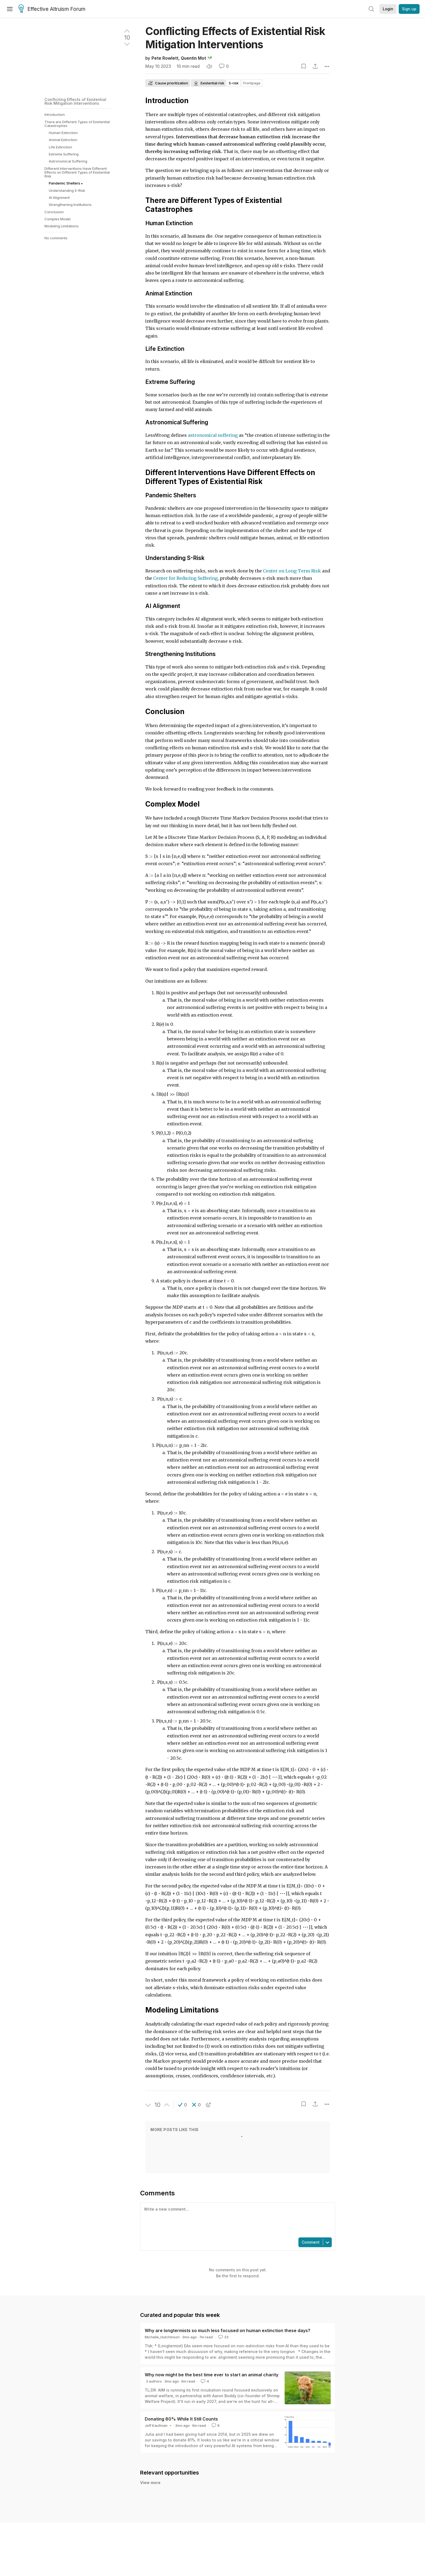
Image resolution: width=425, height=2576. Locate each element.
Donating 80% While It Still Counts (181, 2419)
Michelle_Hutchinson (162, 2337)
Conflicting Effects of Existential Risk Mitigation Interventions (75, 101)
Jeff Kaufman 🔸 (159, 2425)
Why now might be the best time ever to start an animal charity (211, 2374)
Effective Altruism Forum (51, 9)
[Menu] (9, 8)
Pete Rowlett (165, 58)
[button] (182, 2104)
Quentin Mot (193, 58)
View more (150, 2482)
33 (222, 2337)
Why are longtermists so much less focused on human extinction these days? (227, 2330)
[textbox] (236, 2219)
